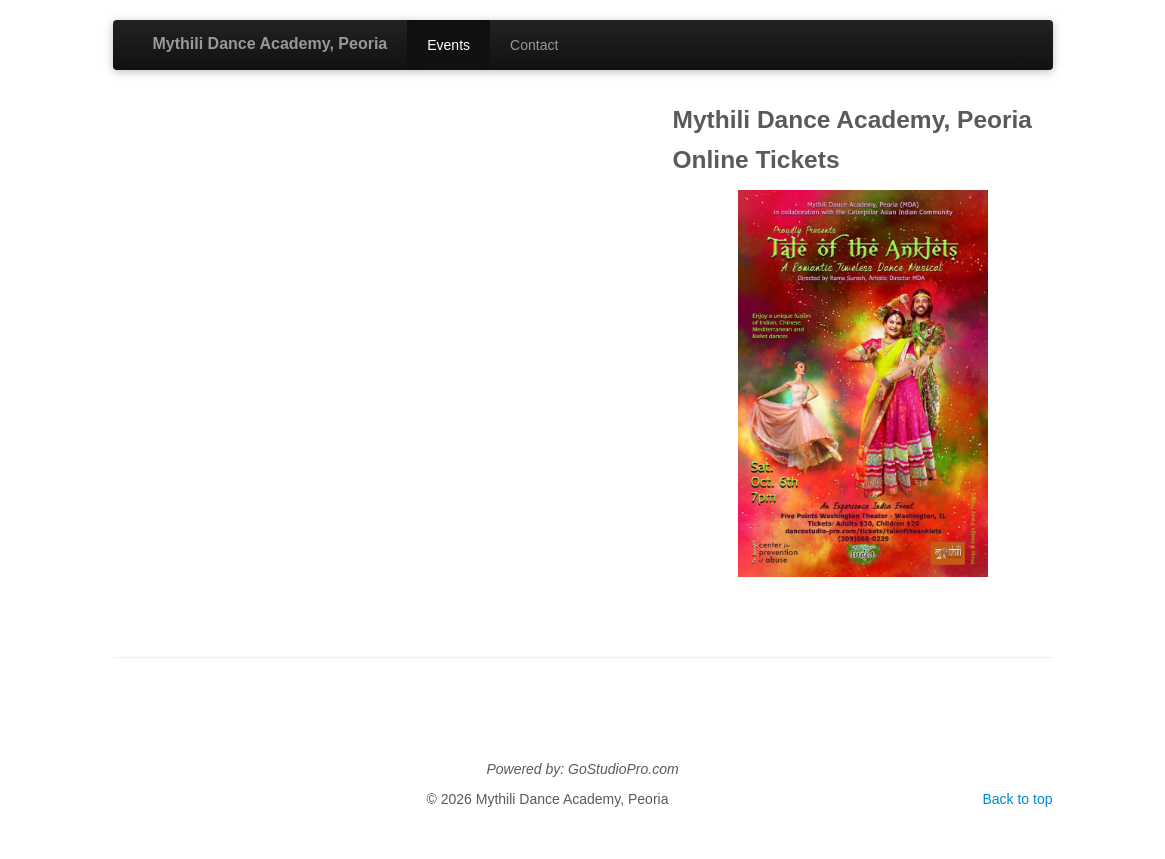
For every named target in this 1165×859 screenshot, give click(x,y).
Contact (534, 45)
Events (448, 45)
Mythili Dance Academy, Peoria (270, 43)
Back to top (1017, 799)
